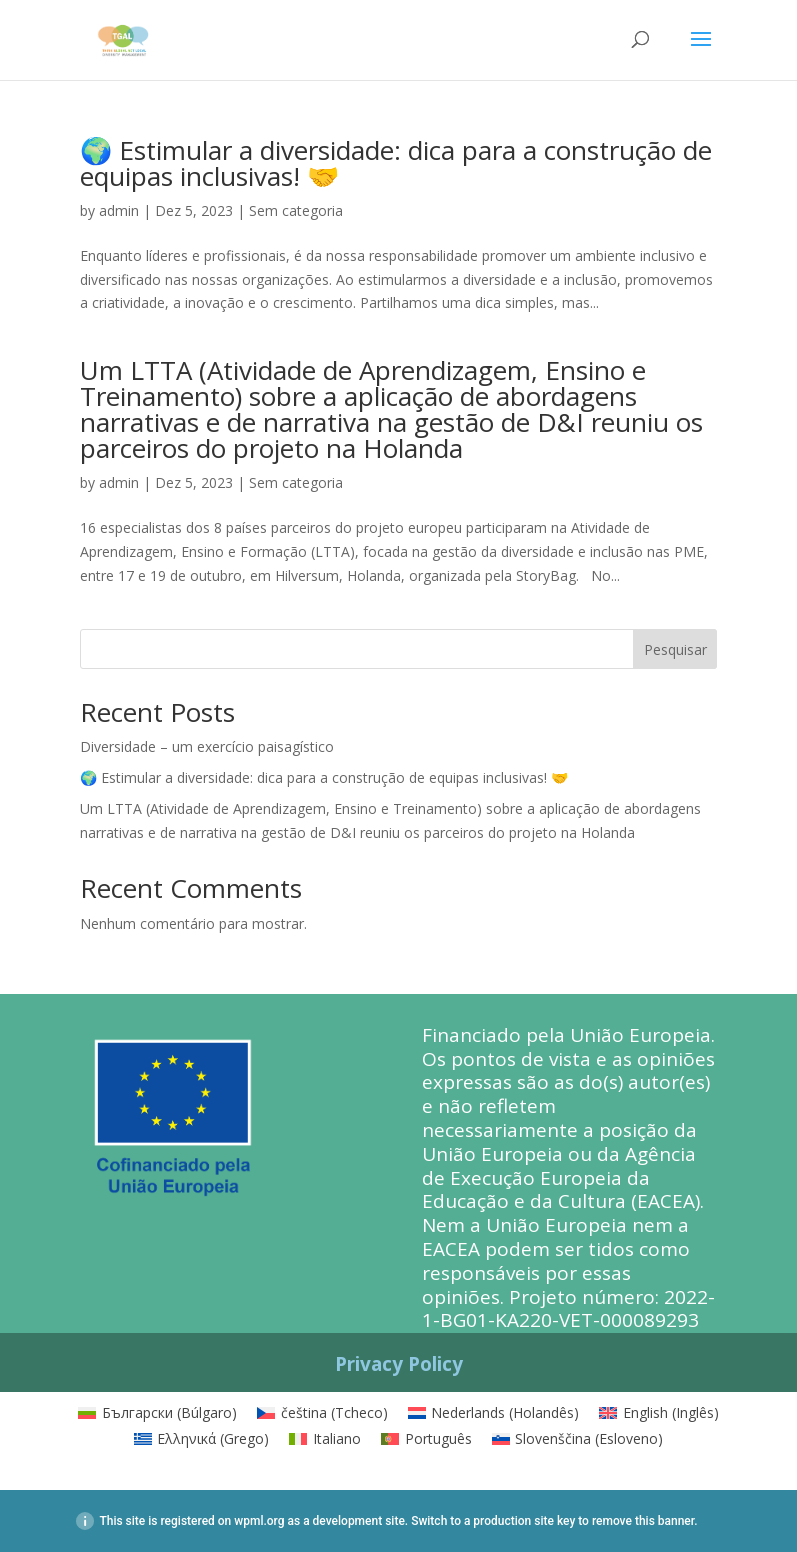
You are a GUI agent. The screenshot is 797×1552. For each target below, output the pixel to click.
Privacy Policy (399, 1364)
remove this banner (643, 1521)
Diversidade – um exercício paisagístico (207, 746)
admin (119, 210)
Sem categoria (296, 210)
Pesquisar (675, 649)
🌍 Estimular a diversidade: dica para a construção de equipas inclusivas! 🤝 (396, 163)
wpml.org (259, 1521)
